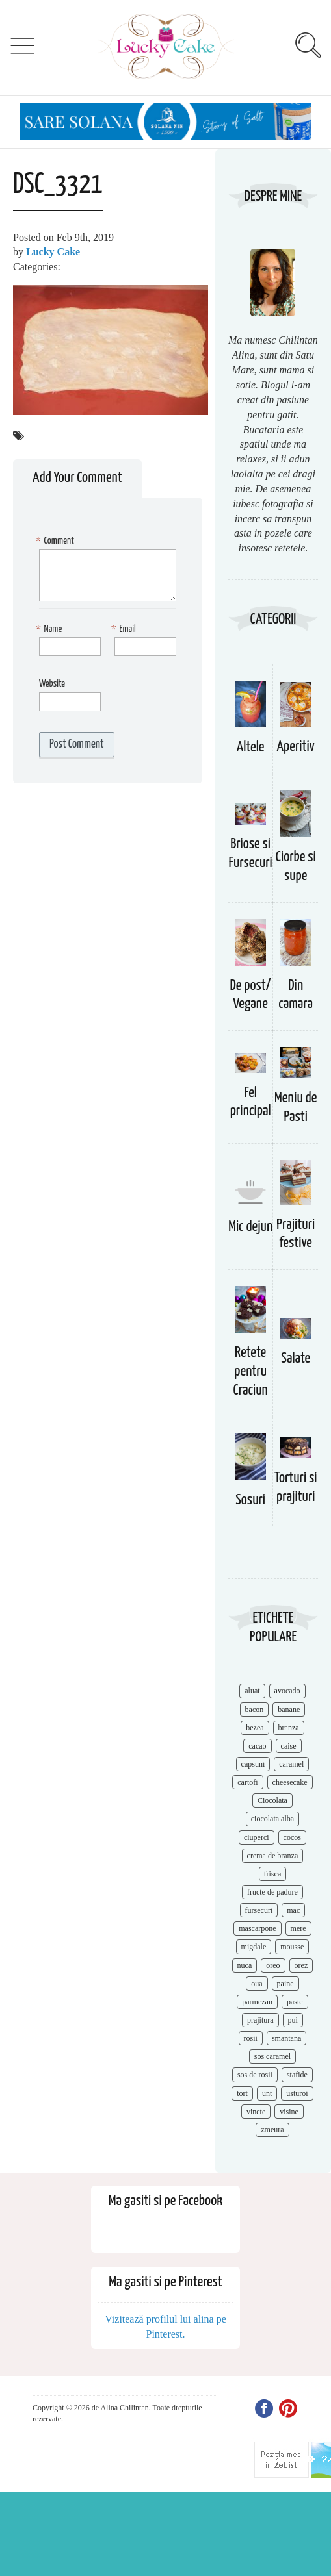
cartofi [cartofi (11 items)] (247, 1782)
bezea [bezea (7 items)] (254, 1727)
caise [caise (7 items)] (289, 1745)
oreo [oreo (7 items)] (273, 1965)
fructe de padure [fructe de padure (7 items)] (272, 1892)
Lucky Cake (53, 251)
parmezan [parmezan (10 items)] (257, 2001)
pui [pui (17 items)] (293, 2020)
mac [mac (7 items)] (293, 1910)
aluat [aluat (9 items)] (252, 1690)
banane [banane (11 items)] (289, 1709)
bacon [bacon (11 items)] (254, 1709)
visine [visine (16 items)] (289, 2111)
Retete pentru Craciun (250, 1371)
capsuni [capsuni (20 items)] (253, 1764)
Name (50, 629)
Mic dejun (250, 1226)
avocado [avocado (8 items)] (287, 1690)
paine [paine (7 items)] (285, 1983)
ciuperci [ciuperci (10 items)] (256, 1837)
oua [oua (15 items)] (256, 1983)
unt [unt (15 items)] (267, 2093)
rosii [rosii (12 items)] (251, 2038)
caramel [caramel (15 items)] (291, 1764)
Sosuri (250, 1500)
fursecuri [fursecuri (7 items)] (259, 1910)
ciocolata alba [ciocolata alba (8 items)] (272, 1818)
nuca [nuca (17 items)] (244, 1965)
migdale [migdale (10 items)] (254, 1946)
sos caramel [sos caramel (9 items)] (272, 2056)
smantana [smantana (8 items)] (286, 2038)
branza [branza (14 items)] (288, 1727)
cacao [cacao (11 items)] (257, 1745)
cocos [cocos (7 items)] (292, 1837)
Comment (56, 541)
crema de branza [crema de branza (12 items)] (272, 1855)
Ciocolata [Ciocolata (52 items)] (272, 1800)
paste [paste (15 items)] (295, 2001)
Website (52, 683)
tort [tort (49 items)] (242, 2093)
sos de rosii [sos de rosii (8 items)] (254, 2074)
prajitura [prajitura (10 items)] (260, 2020)
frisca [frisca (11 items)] (273, 1873)
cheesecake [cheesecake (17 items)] (290, 1782)
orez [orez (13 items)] (301, 1965)
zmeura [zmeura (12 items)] (272, 2129)
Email (125, 629)
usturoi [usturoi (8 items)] (297, 2093)
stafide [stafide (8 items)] (297, 2074)
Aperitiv (296, 746)
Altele (251, 747)
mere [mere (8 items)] (298, 1928)
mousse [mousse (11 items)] (292, 1946)
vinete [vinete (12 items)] (255, 2111)
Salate (295, 1358)
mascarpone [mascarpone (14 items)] (257, 1928)
